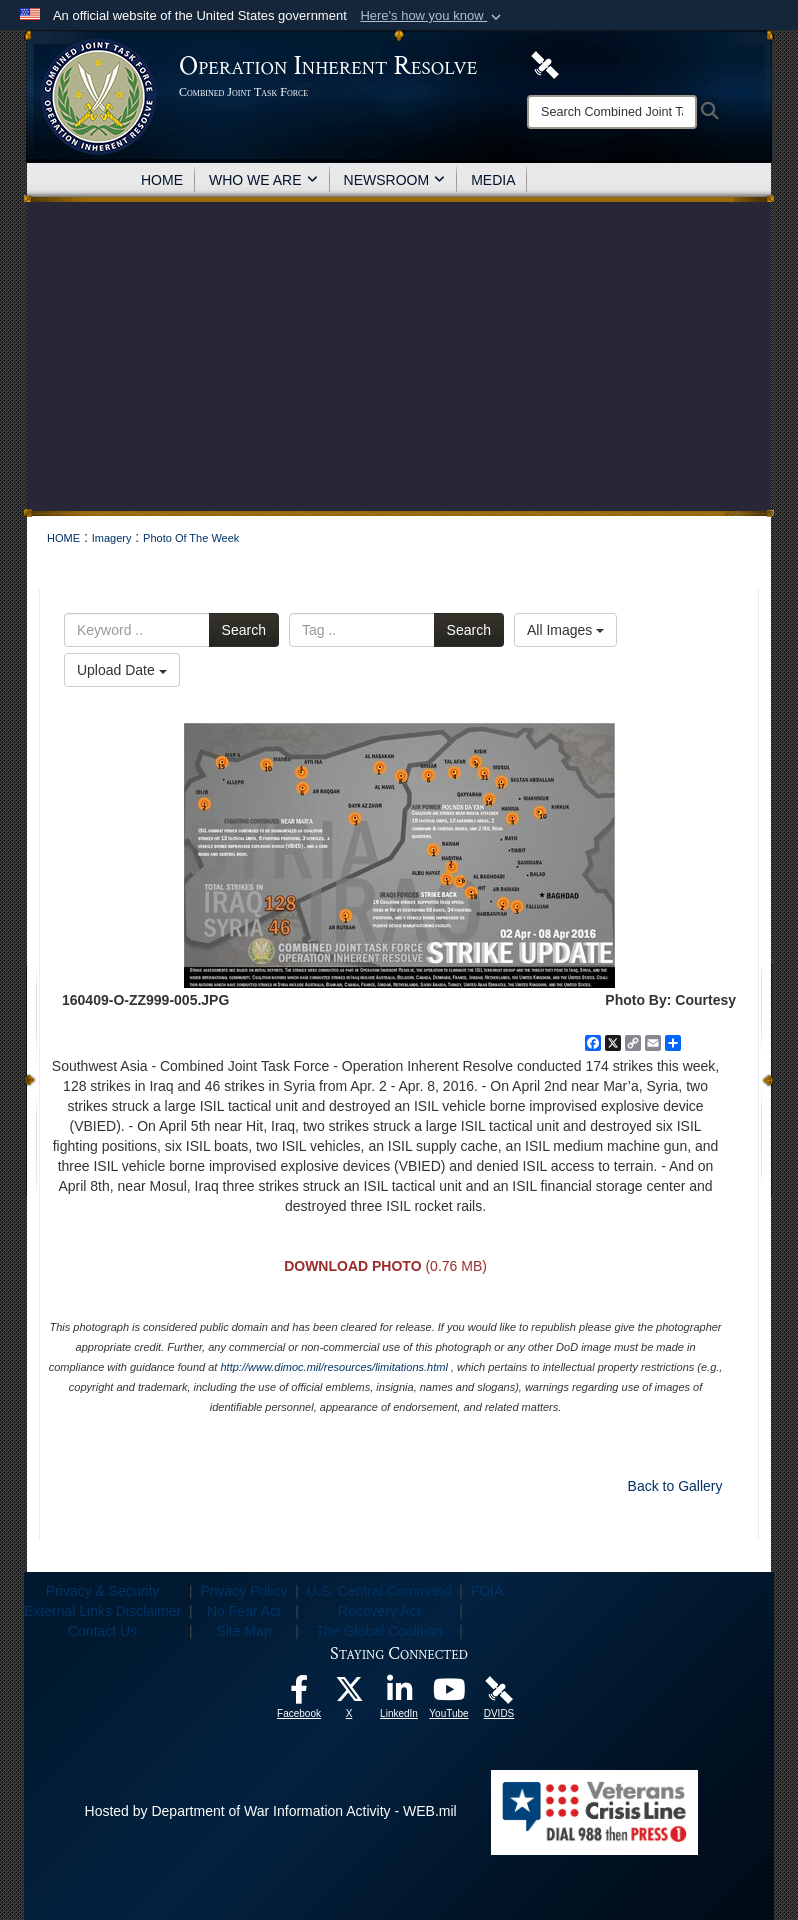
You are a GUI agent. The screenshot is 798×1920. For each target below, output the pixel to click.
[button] (432, 16)
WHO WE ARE (263, 180)
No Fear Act (244, 1611)
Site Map (243, 1631)
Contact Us (102, 1631)
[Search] (612, 112)
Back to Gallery (675, 1486)
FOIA (487, 1591)
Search (244, 630)
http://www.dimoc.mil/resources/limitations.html (333, 1367)
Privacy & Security (103, 1591)
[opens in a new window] (299, 1695)
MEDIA (493, 180)
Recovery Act (379, 1611)
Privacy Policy (243, 1591)
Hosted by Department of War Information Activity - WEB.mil (271, 1811)
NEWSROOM (395, 180)
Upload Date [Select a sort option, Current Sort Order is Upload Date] (122, 670)
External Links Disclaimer (102, 1611)
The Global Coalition (379, 1631)
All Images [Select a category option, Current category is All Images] (565, 630)
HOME (162, 180)
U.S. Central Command (379, 1591)
